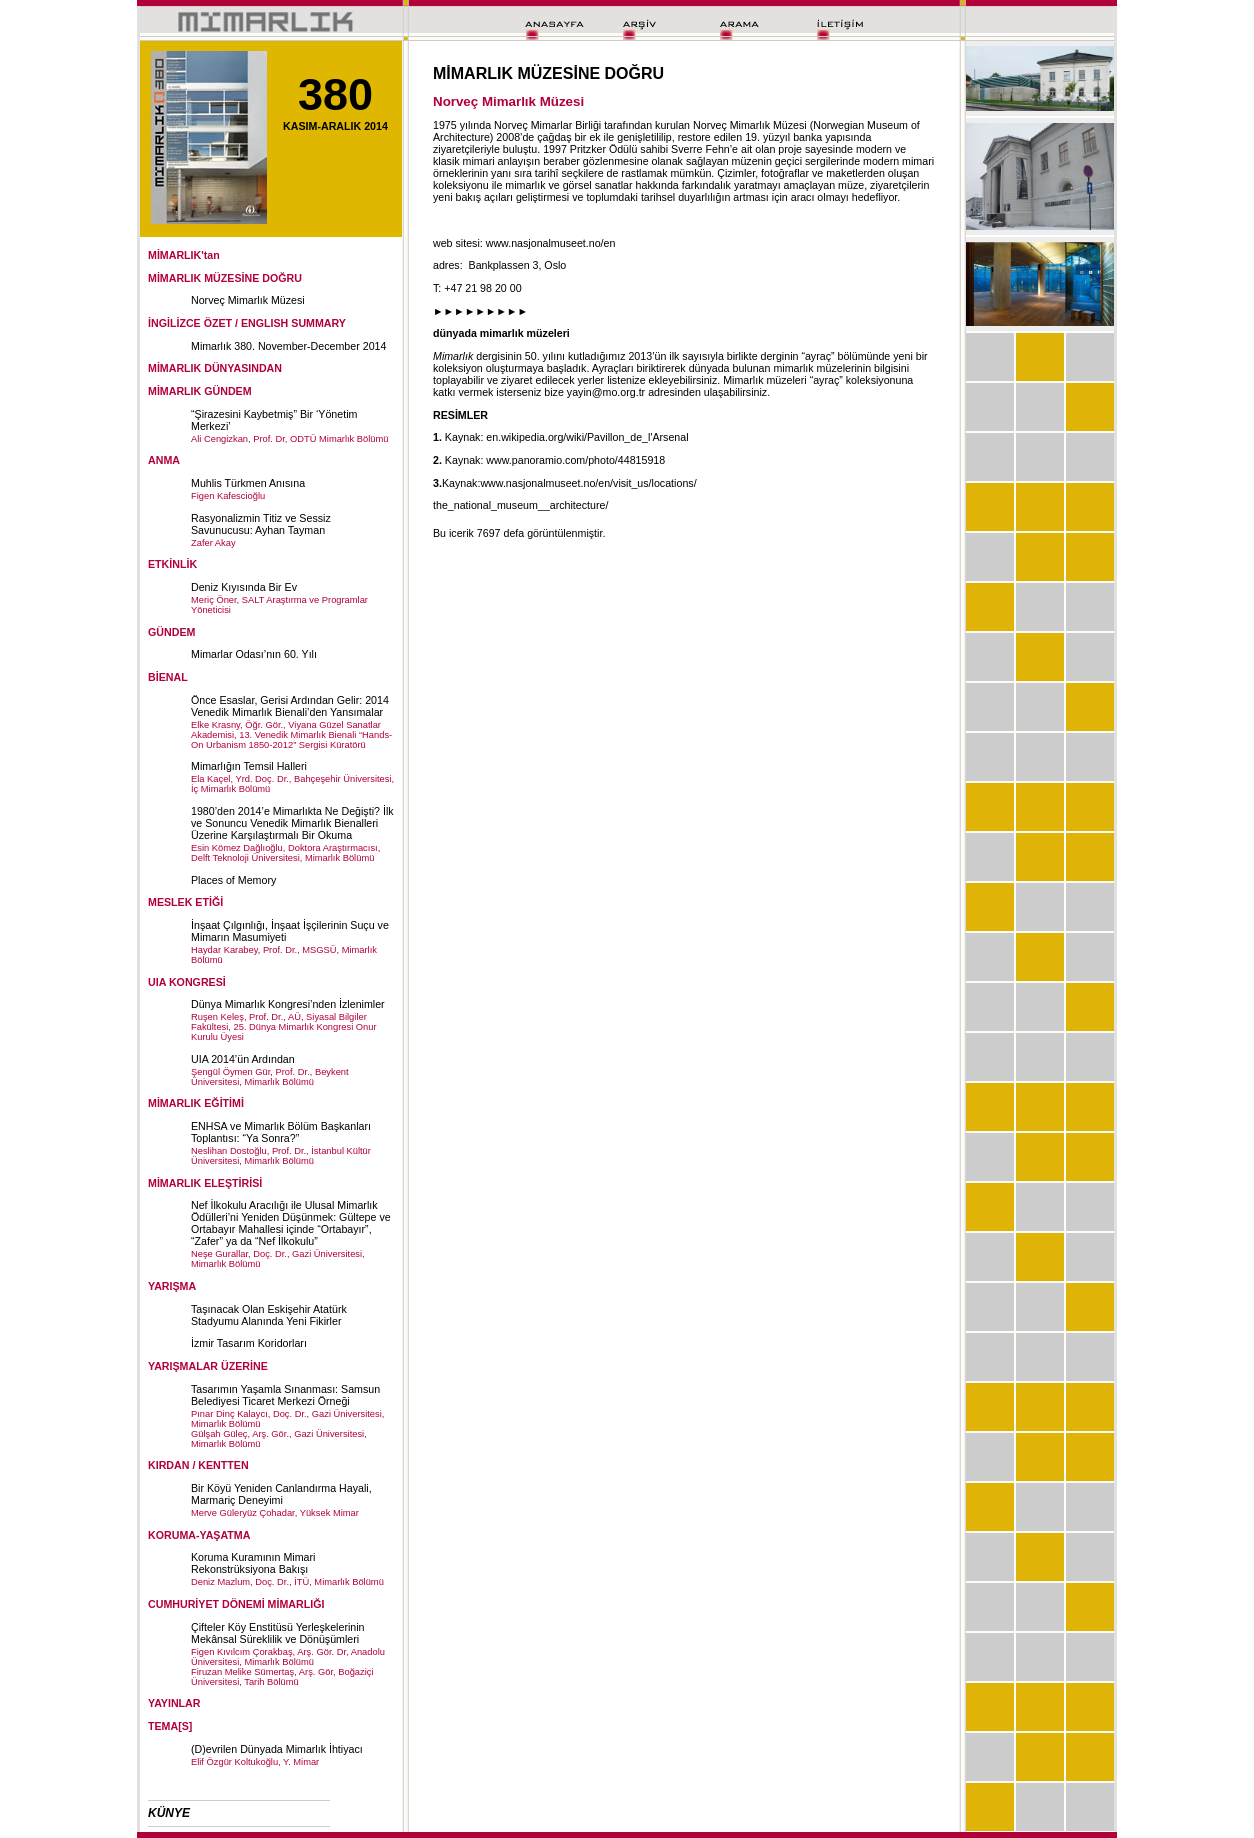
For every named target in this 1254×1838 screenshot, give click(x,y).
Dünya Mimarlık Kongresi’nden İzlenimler (288, 1004)
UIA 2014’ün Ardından (243, 1059)
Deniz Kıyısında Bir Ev (244, 587)
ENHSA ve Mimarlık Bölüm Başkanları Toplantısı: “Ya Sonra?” (281, 1132)
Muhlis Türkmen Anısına (248, 483)
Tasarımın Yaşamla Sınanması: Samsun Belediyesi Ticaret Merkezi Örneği (285, 1395)
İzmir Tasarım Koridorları (249, 1343)
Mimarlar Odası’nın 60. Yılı (254, 654)
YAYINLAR (174, 1703)
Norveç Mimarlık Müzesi (248, 300)
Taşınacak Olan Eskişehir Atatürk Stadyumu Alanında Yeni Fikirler (269, 1315)
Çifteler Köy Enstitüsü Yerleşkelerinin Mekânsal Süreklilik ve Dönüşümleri (278, 1633)
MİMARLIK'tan (184, 255)
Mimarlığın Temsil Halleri (249, 766)
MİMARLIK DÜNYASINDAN (215, 368)
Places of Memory (233, 880)
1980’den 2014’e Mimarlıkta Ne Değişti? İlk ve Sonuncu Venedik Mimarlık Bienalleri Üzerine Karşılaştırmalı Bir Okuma (292, 823)
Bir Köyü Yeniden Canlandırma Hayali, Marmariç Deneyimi (281, 1494)
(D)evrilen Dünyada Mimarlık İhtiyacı (277, 1749)
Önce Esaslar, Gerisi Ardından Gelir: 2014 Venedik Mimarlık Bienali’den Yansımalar (290, 706)
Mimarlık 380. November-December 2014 (288, 346)
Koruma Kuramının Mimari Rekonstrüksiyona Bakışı (253, 1563)
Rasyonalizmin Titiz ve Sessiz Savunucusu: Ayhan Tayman (261, 524)
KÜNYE (169, 1813)
